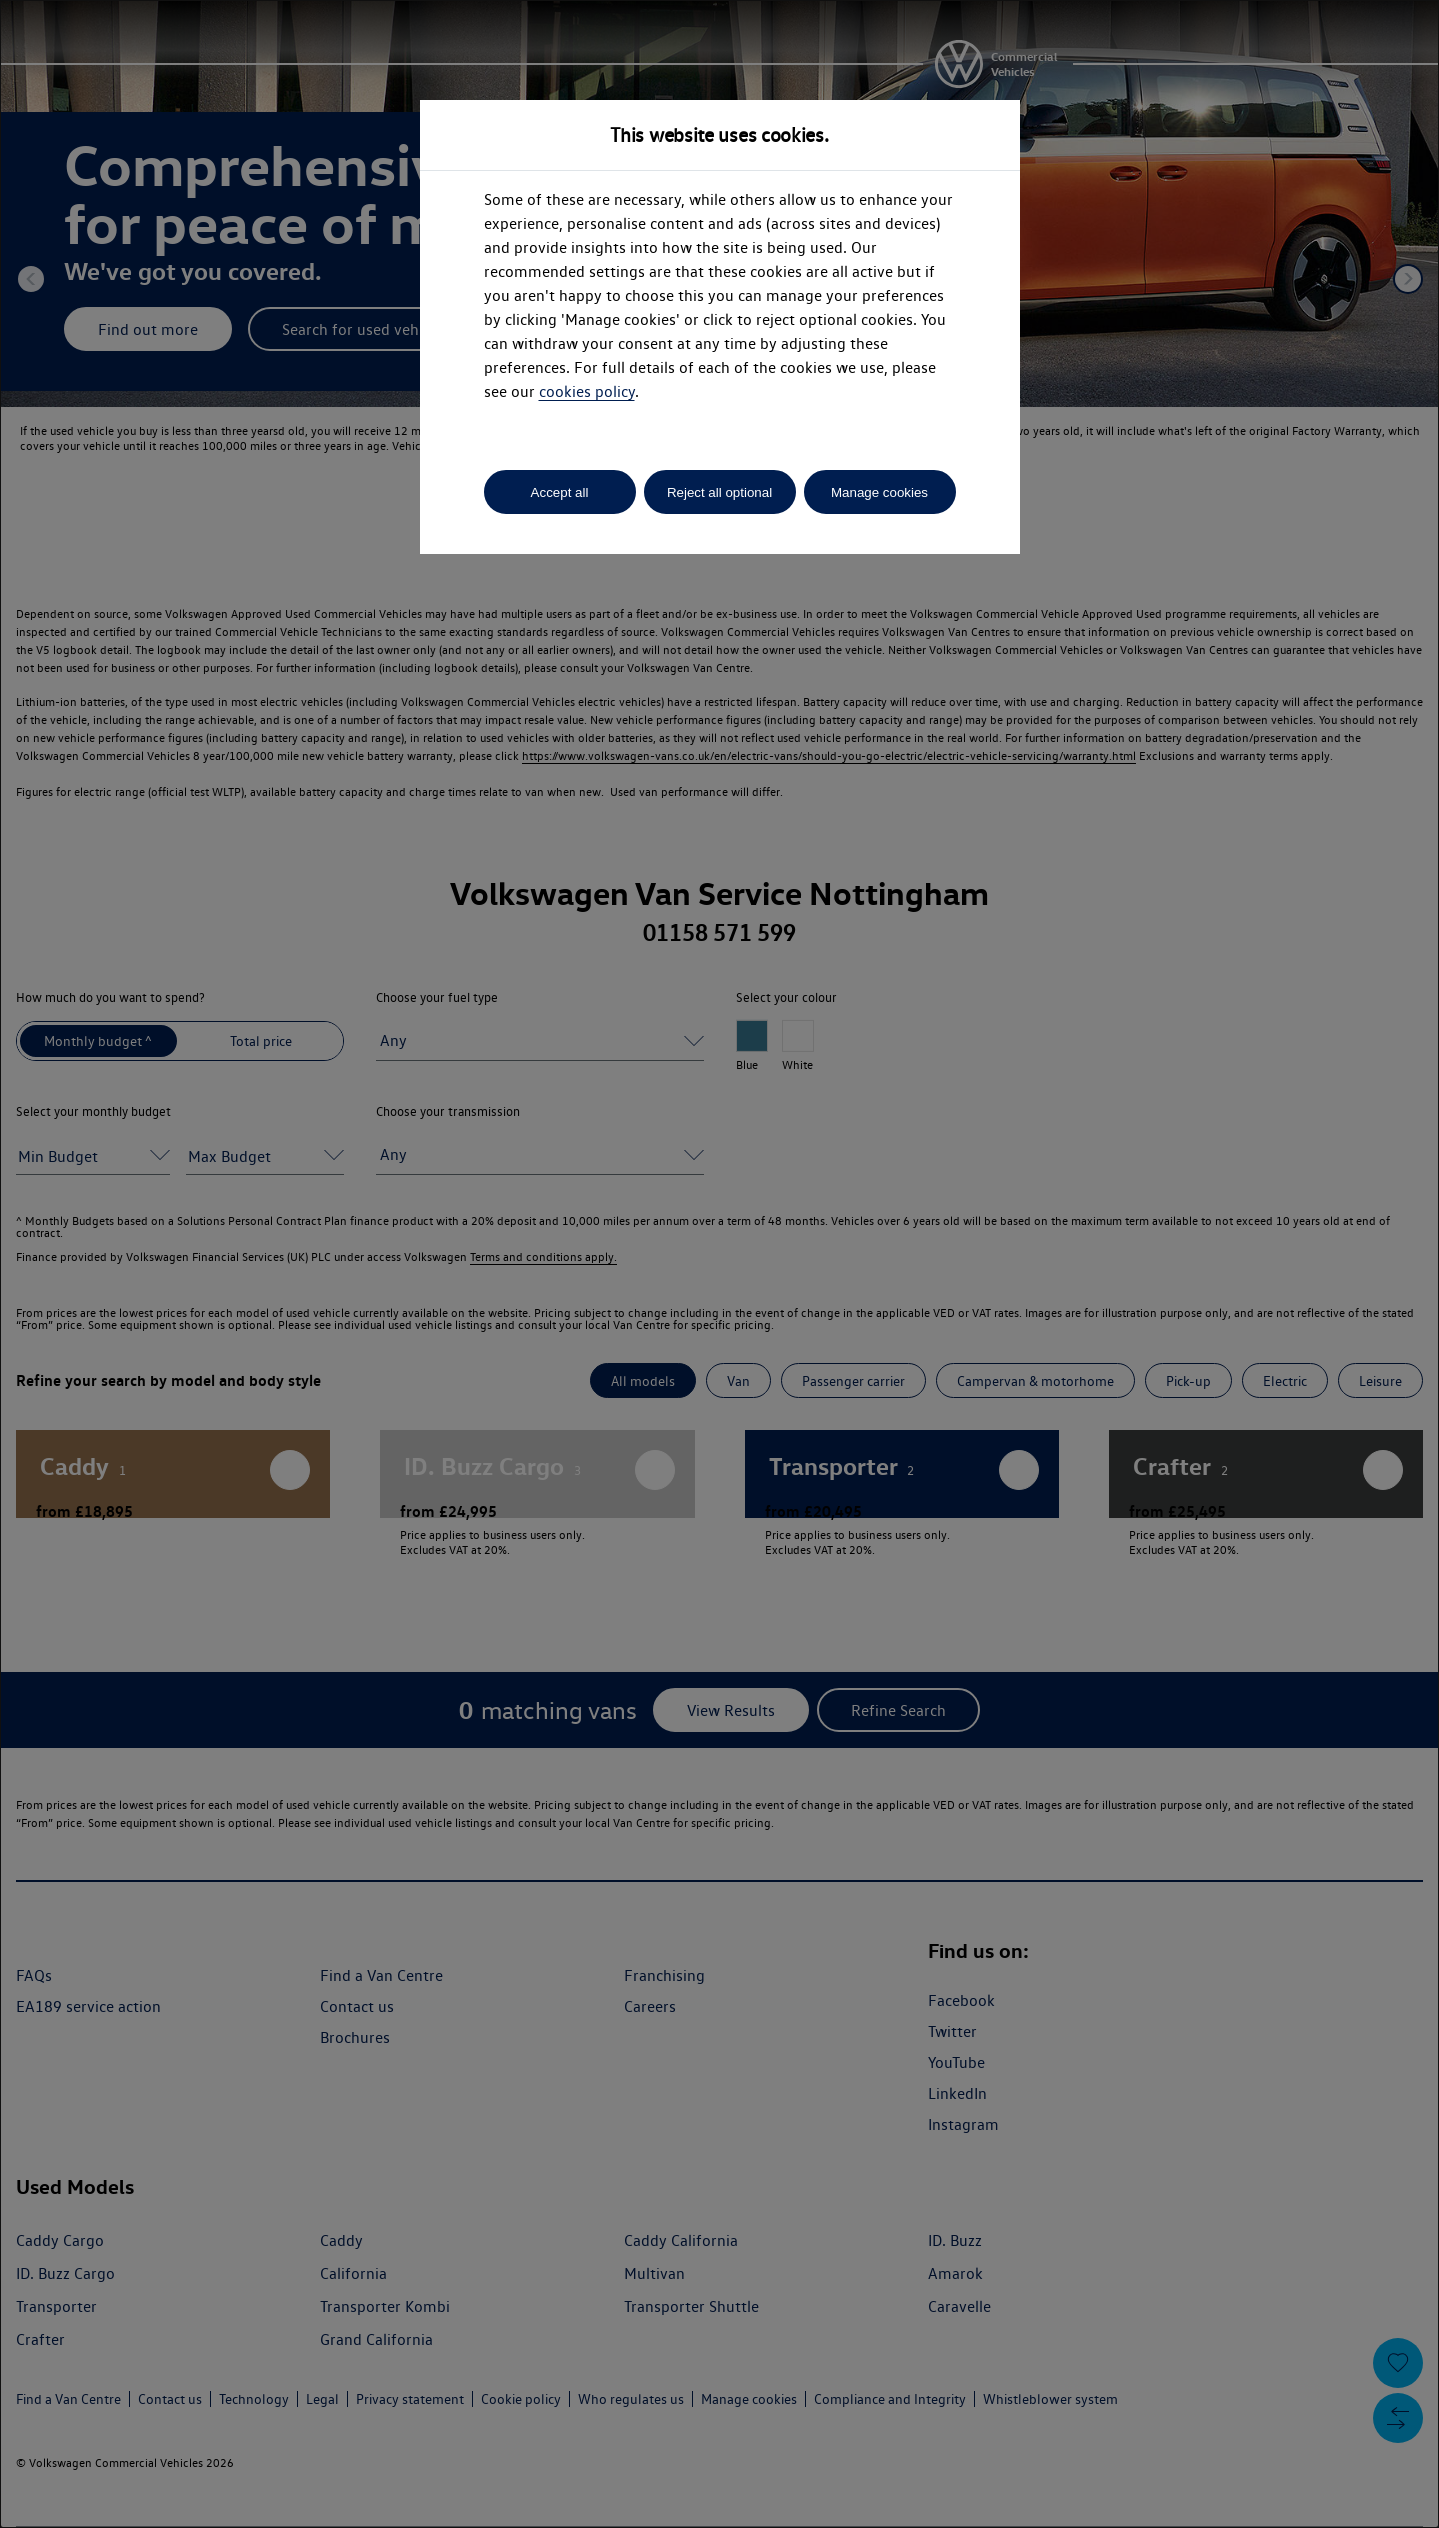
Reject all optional (719, 492)
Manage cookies (879, 492)
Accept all (560, 492)
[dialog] (719, 1264)
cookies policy (587, 391)
